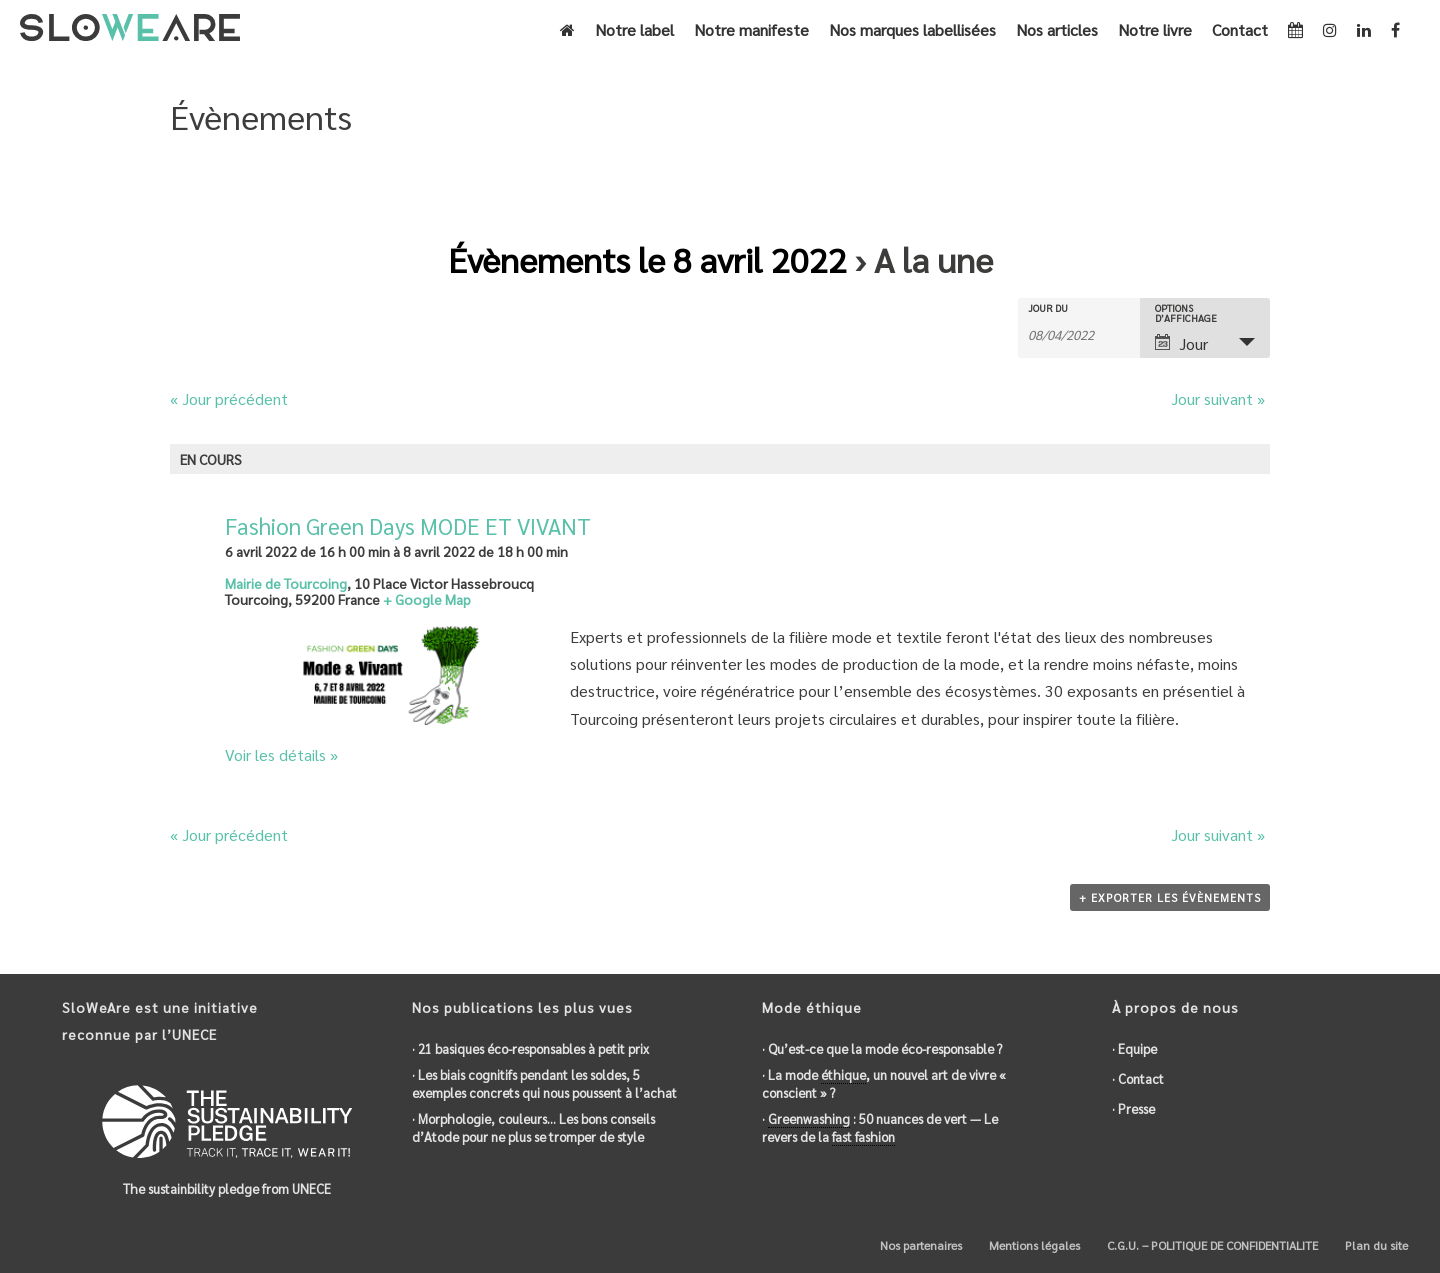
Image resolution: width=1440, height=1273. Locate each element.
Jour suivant (1218, 398)
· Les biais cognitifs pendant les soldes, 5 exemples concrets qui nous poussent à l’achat (544, 1083)
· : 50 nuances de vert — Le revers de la (880, 1128)
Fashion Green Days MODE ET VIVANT (408, 525)
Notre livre (1155, 29)
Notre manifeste (751, 29)
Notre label (634, 29)
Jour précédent (229, 398)
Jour (1181, 343)
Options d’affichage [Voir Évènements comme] (1186, 313)
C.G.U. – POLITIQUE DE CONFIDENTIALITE (1211, 1245)
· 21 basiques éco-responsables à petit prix (530, 1048)
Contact (1240, 29)
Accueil (1150, 167)
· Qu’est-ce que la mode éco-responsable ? (882, 1048)
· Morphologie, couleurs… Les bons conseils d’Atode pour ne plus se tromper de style (533, 1127)
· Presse (1133, 1108)
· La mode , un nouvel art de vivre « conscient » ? (884, 1083)
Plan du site (1375, 1245)
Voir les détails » (281, 754)
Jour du (1048, 308)
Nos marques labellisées (912, 29)
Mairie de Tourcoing (286, 583)
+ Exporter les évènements (1170, 897)
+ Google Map (427, 599)
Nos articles (1057, 29)
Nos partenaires (919, 1245)
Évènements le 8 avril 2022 (647, 259)
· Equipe (1134, 1048)
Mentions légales (1033, 1245)
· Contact (1138, 1078)
